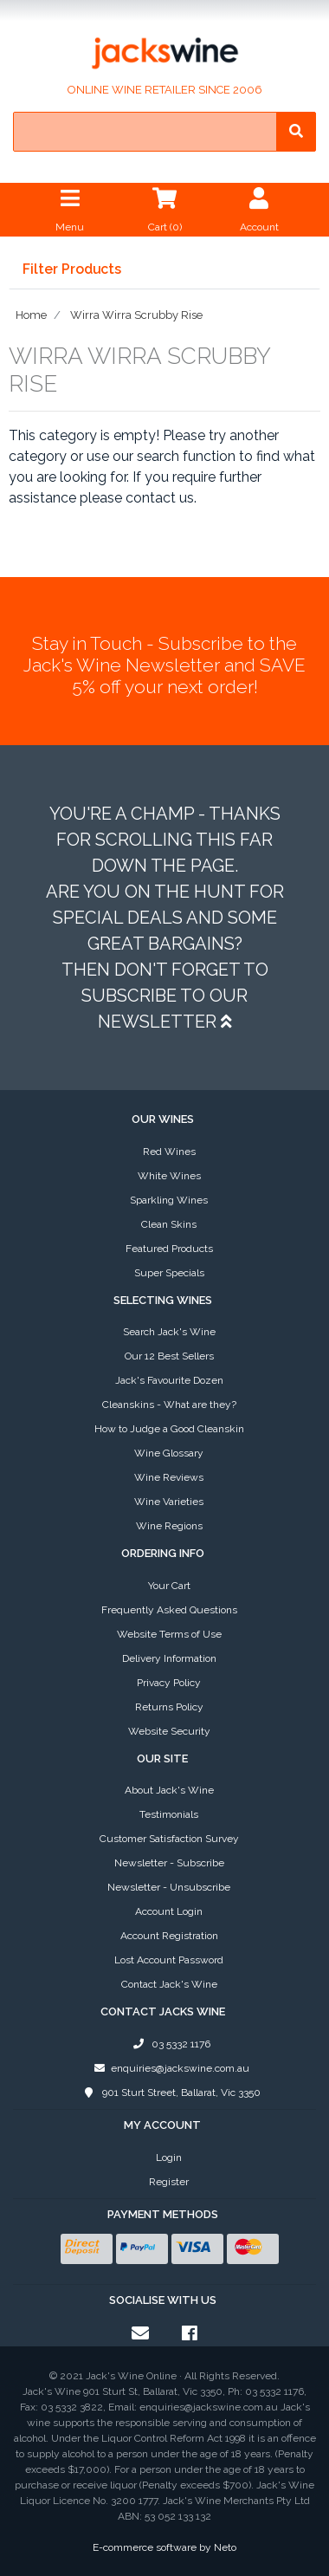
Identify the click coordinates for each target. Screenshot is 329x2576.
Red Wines (169, 1151)
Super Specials (169, 1273)
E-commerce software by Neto (164, 2547)
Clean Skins (169, 1224)
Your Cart (169, 1586)
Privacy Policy (169, 1683)
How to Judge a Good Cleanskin (169, 1429)
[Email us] (140, 2333)
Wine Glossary (168, 1453)
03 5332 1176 (168, 2044)
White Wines (169, 1176)
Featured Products (169, 1249)
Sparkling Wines (169, 1200)
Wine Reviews (168, 1477)
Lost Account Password (168, 1960)
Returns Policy (169, 1707)
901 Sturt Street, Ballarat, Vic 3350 (169, 2092)
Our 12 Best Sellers (169, 1356)
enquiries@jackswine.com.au (169, 2068)
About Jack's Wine (169, 1790)
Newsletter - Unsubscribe (168, 1887)
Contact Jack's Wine (169, 1984)
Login (169, 2157)
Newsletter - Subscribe (169, 1863)
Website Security (169, 1731)
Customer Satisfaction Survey (169, 1839)
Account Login (169, 1911)
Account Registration (169, 1936)
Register (169, 2182)
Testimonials (168, 1814)
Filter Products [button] (72, 269)
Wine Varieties (168, 1502)
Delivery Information (169, 1658)
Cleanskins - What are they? (169, 1404)
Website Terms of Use (169, 1634)
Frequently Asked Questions (169, 1610)
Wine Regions (169, 1526)
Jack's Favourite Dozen (169, 1380)
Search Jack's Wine (169, 1332)
